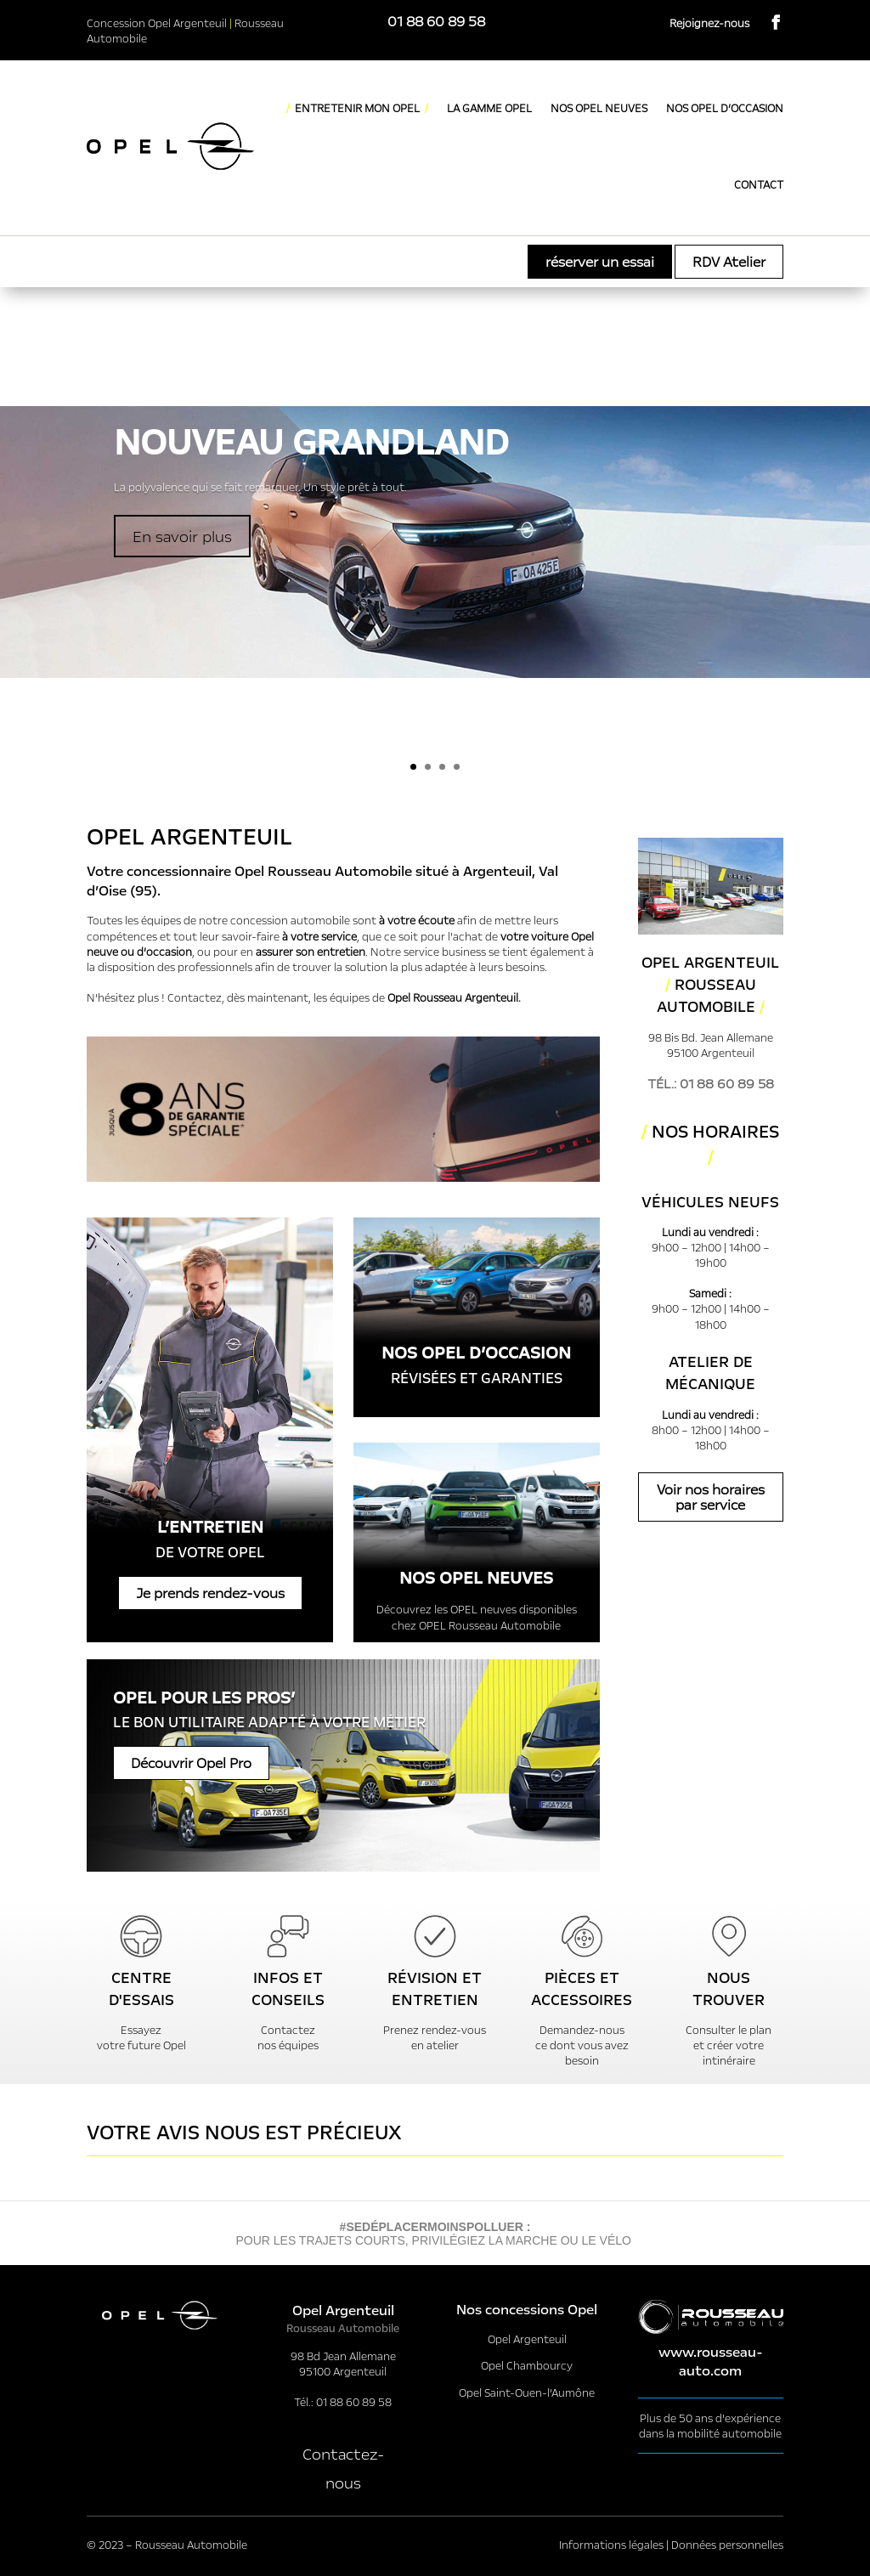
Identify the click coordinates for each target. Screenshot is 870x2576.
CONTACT (758, 184)
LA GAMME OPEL (489, 108)
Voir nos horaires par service (711, 1496)
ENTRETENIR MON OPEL (357, 108)
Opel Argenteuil (527, 2339)
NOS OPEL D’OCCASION (724, 108)
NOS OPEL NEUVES (599, 108)
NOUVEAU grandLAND (311, 442)
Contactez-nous (343, 2468)
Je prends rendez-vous (210, 1593)
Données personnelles (727, 2544)
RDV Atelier (728, 261)
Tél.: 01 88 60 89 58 (710, 1083)
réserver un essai (599, 261)
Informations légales (611, 2544)
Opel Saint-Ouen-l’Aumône (527, 2392)
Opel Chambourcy (527, 2365)
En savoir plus (182, 536)
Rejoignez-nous (709, 23)
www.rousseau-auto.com (710, 2361)
